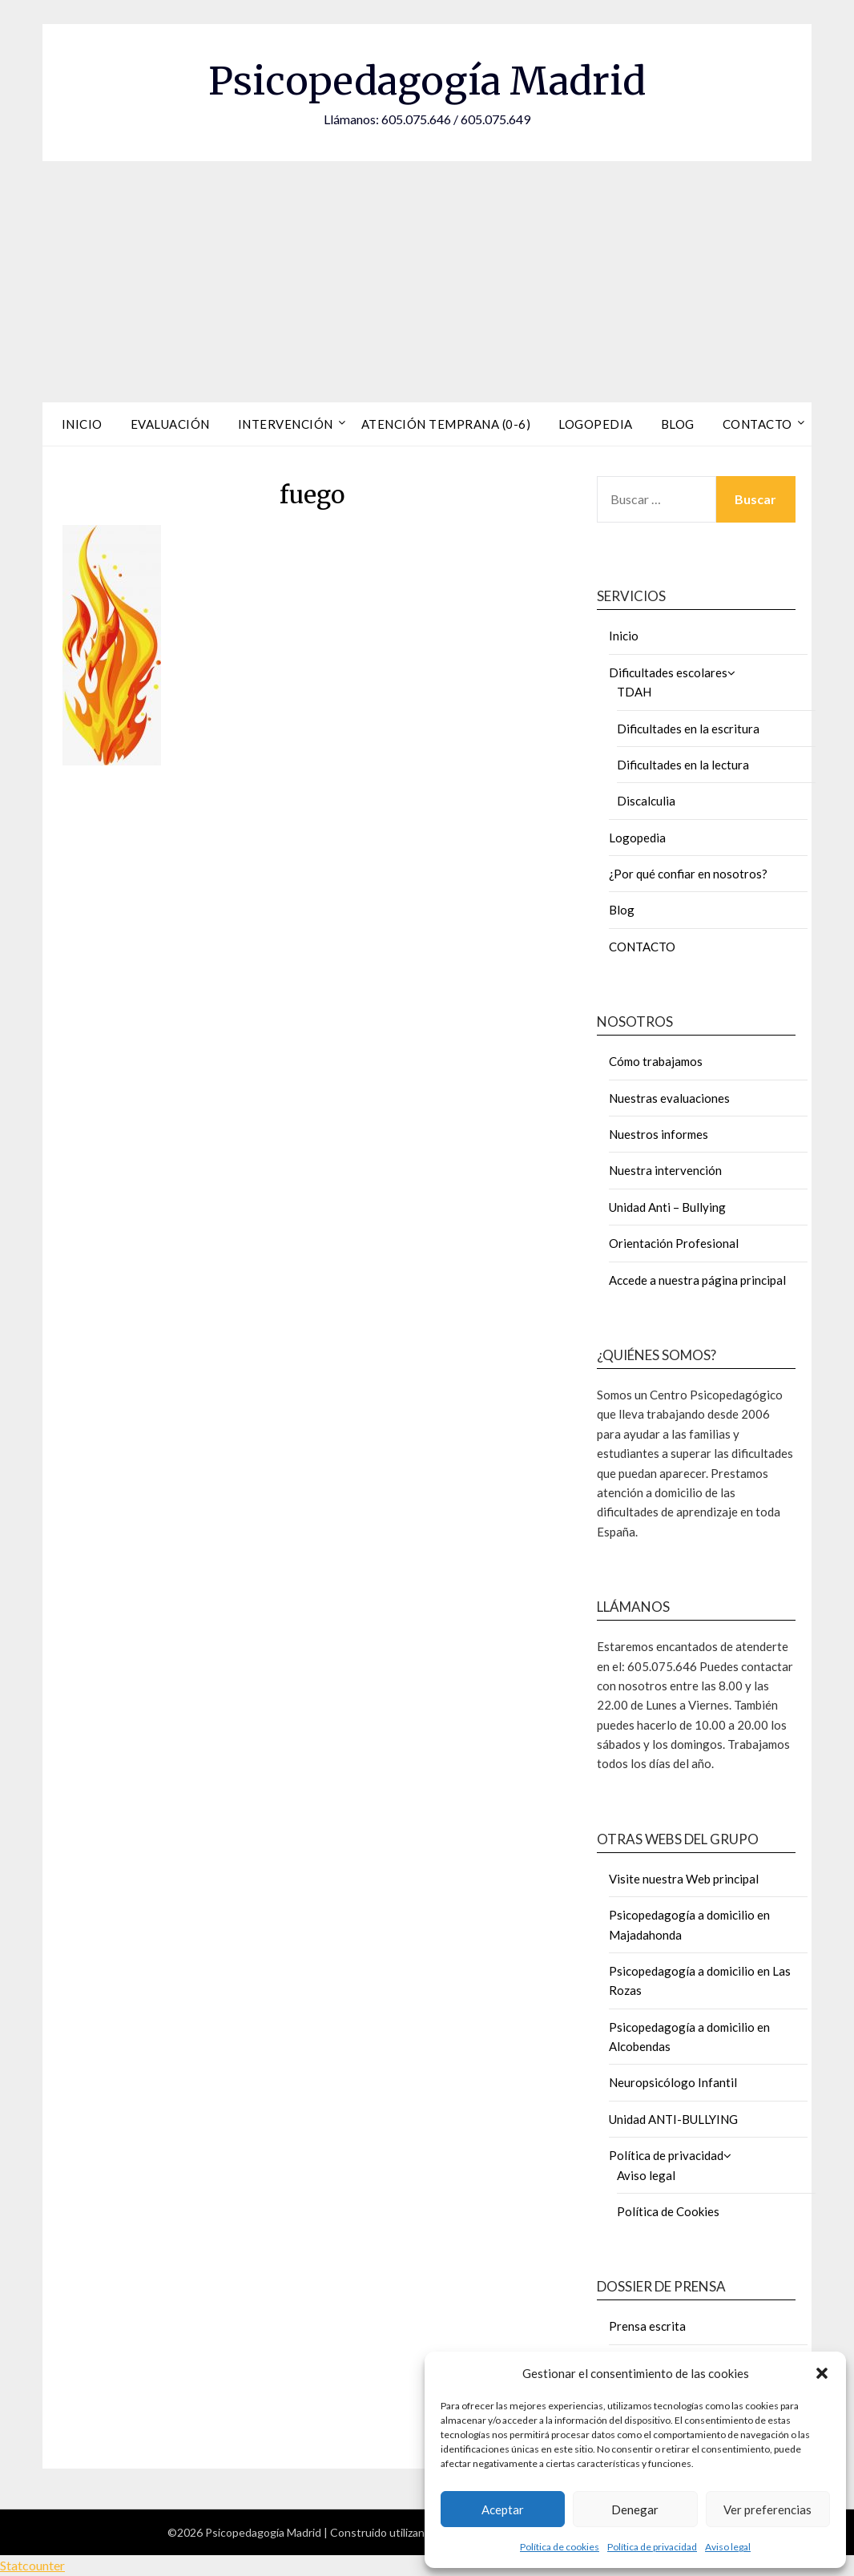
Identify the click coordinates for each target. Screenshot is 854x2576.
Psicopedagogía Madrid (427, 81)
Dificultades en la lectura (683, 764)
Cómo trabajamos (656, 1061)
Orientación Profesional (674, 1243)
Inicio (82, 424)
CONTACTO (642, 946)
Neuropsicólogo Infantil (673, 2082)
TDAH (634, 691)
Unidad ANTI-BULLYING (673, 2119)
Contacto (757, 424)
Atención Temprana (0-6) (446, 424)
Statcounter (32, 2565)
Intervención (285, 424)
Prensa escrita (647, 2326)
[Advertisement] (427, 281)
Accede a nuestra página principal (697, 1280)
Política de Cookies (668, 2211)
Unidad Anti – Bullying (667, 1207)
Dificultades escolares (668, 672)
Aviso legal (728, 2547)
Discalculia (646, 800)
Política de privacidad (652, 2547)
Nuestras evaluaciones (669, 1098)
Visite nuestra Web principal (684, 1878)
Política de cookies (559, 2547)
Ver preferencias (767, 2509)
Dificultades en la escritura (688, 728)
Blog (678, 424)
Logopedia (595, 424)
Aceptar (502, 2509)
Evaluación (170, 424)
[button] (822, 2373)
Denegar (635, 2509)
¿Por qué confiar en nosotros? (688, 873)
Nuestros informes (658, 1134)
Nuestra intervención (665, 1170)
